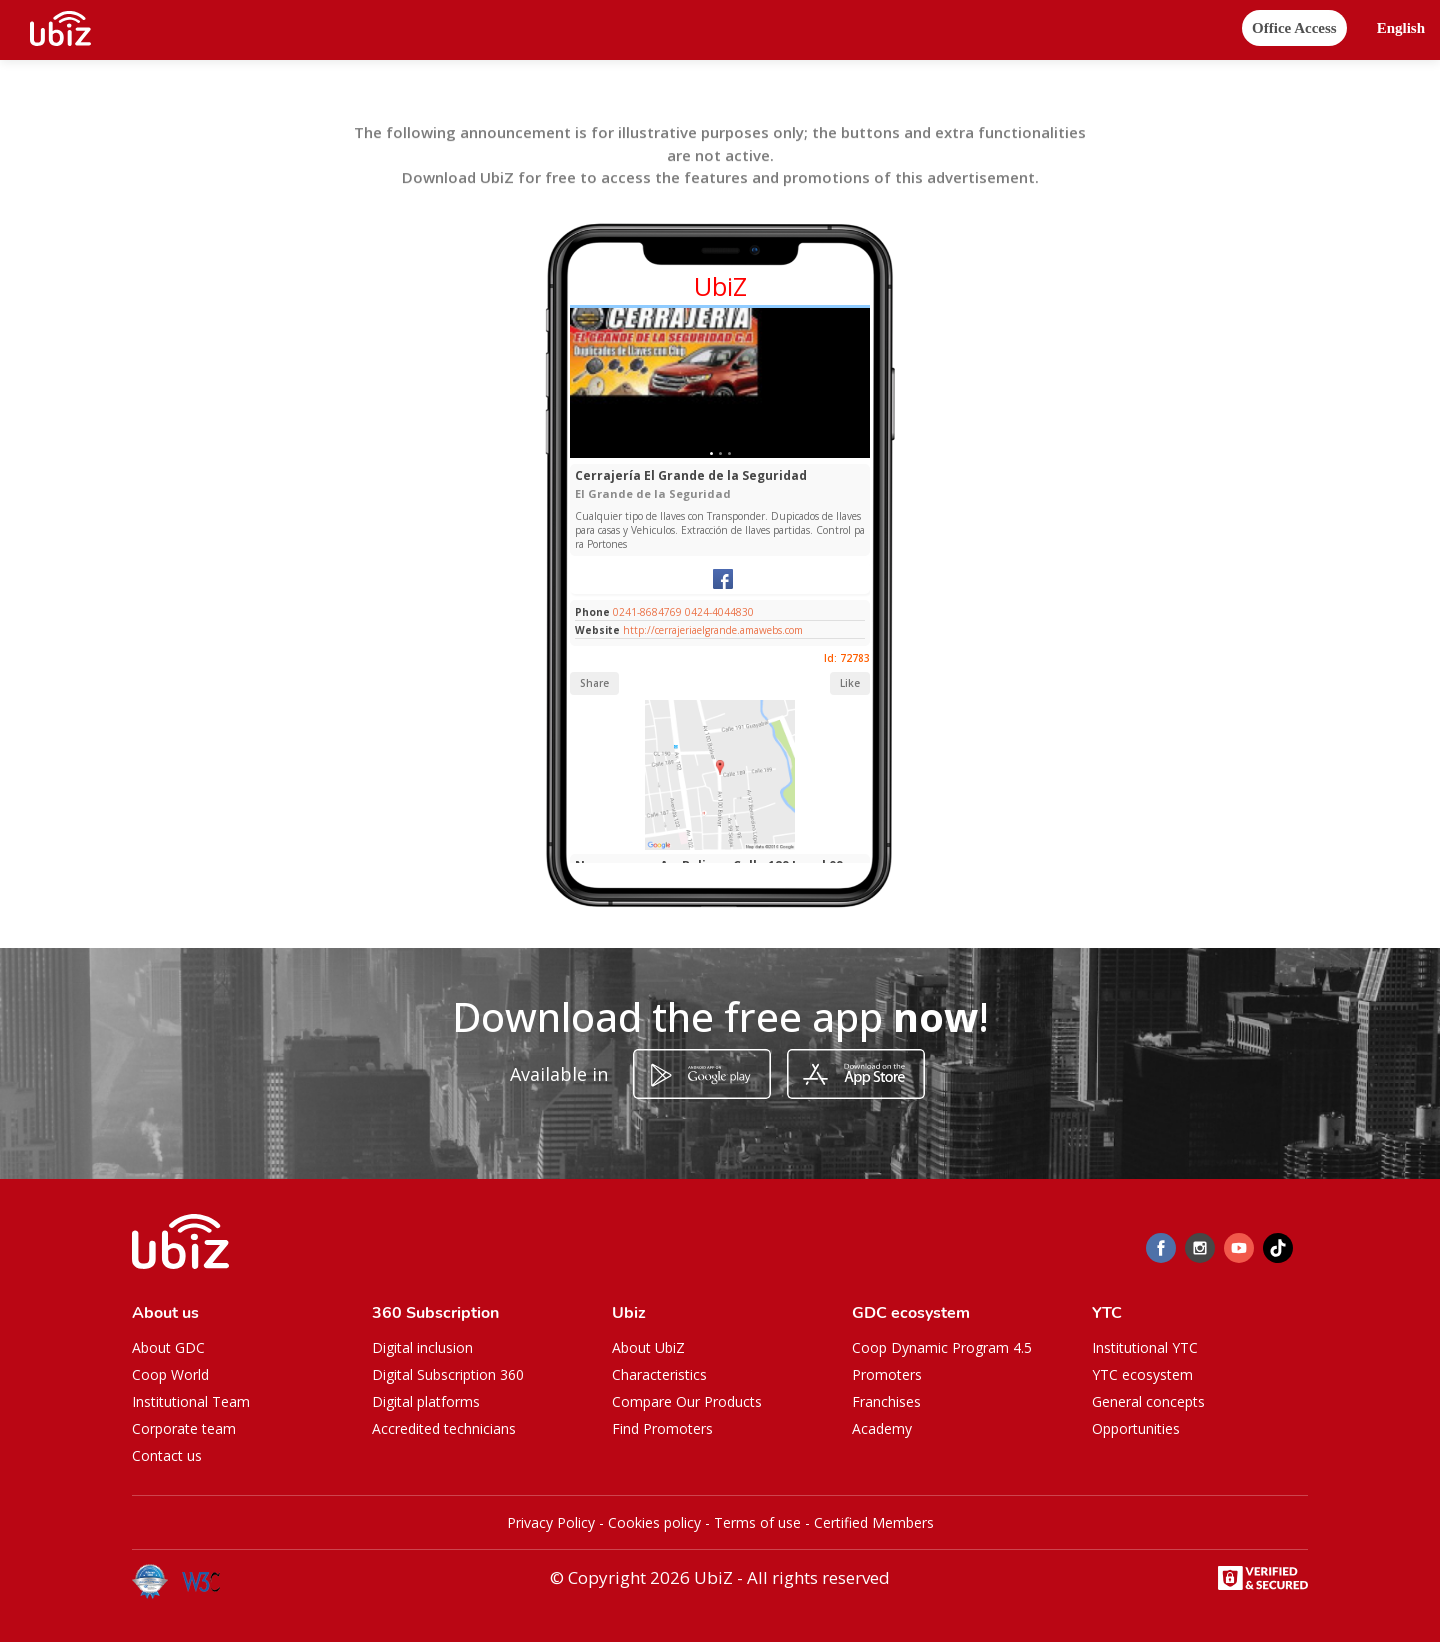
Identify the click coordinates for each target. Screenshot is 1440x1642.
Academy (882, 1428)
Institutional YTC (1145, 1347)
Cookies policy (654, 1522)
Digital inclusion (422, 1347)
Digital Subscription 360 (448, 1374)
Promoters (887, 1374)
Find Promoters (662, 1428)
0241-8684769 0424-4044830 (683, 612)
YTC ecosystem (1142, 1374)
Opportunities (1136, 1428)
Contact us (167, 1455)
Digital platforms (426, 1401)
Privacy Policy (551, 1522)
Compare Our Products (687, 1401)
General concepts (1148, 1401)
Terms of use (757, 1522)
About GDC (168, 1347)
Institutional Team (191, 1401)
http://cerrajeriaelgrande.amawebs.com (713, 630)
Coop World (170, 1374)
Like (850, 683)
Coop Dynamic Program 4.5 (942, 1347)
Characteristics (659, 1374)
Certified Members (874, 1522)
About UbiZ (648, 1347)
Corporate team (184, 1428)
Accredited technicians (444, 1428)
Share (594, 683)
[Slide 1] (711, 453)
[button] (1401, 28)
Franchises (886, 1401)
